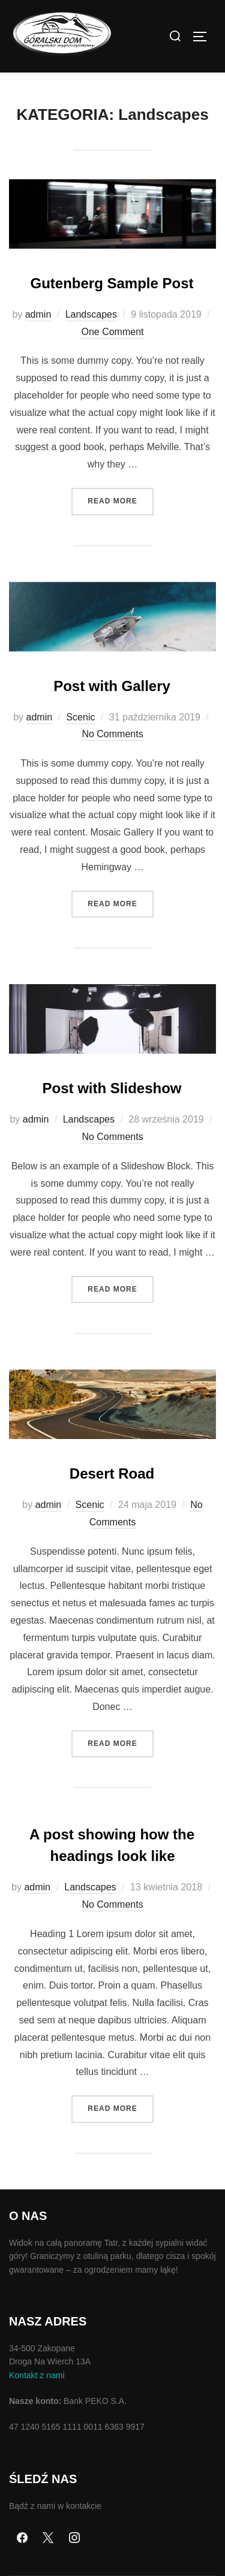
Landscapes (91, 314)
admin (38, 314)
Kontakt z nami (37, 2375)
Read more (120, 499)
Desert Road (112, 1473)
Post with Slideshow (111, 1088)
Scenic (80, 717)
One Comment (112, 332)
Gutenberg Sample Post (111, 283)
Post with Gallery (111, 686)
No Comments (112, 734)
